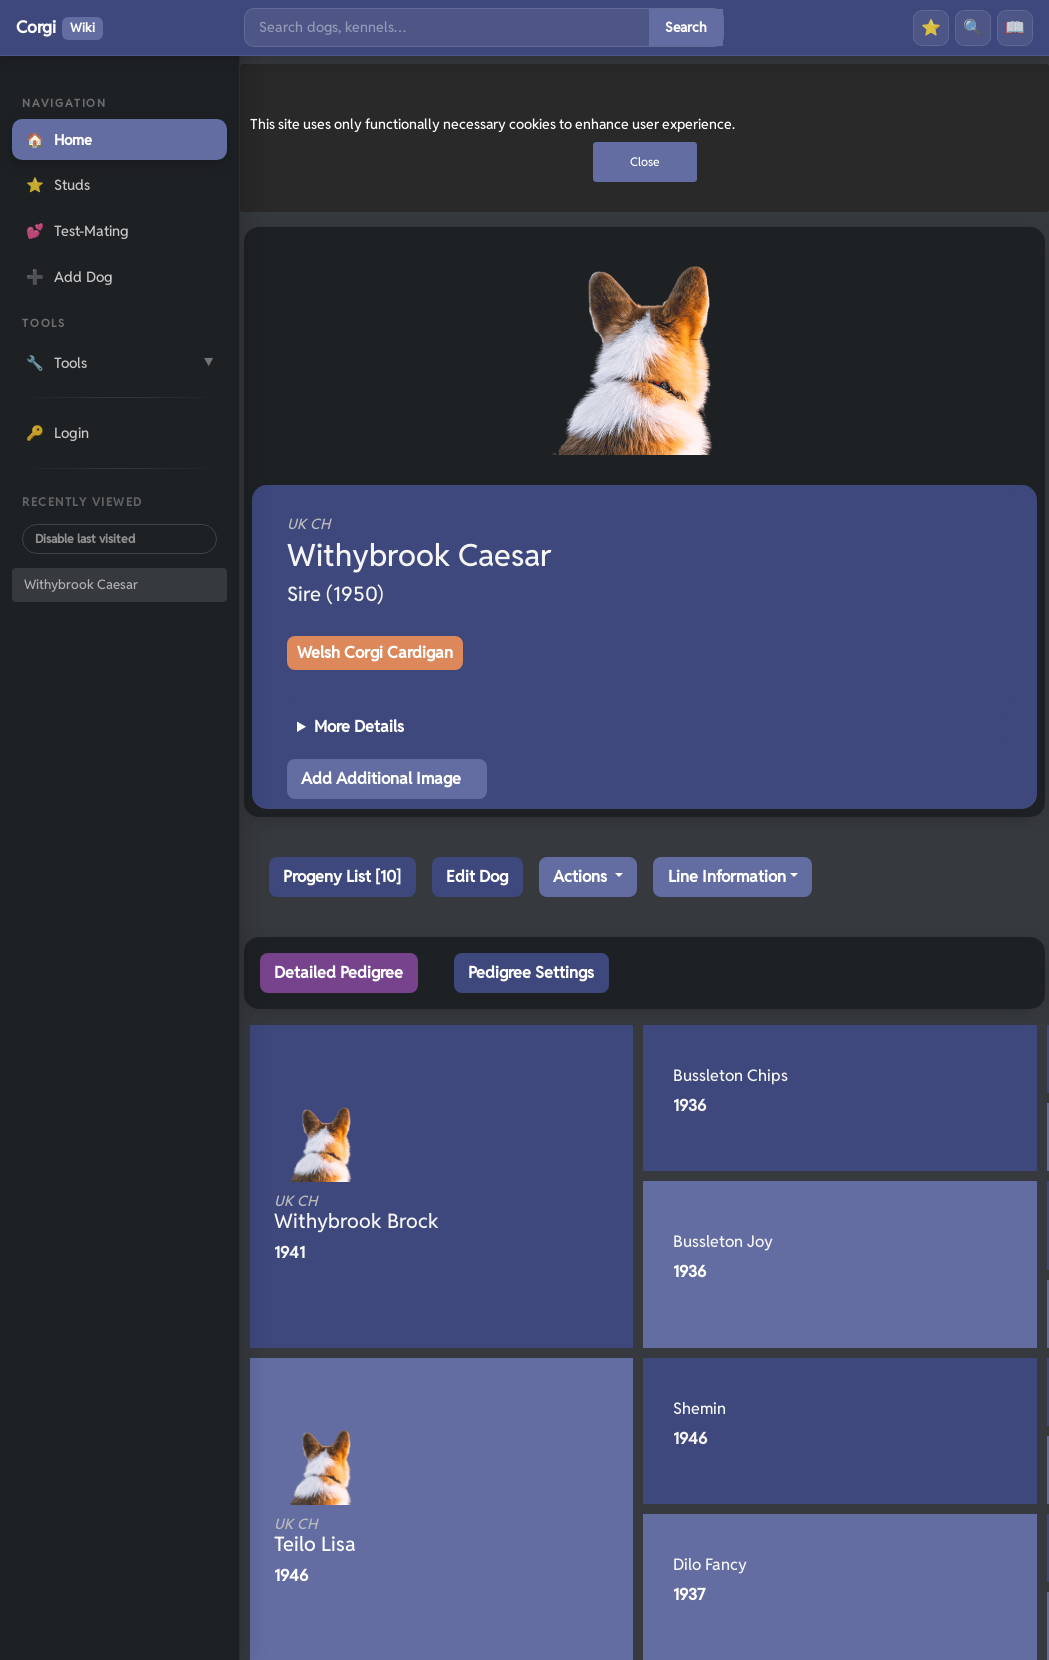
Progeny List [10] (342, 876)
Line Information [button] (727, 876)
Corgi (59, 28)
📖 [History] (1015, 27)
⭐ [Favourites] (931, 27)
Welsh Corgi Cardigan (375, 652)
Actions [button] (582, 876)
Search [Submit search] (686, 27)
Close (645, 161)
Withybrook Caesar (81, 584)
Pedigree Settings (531, 972)
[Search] (447, 27)
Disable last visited (85, 538)
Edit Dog (477, 876)
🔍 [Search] (973, 27)
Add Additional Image (381, 778)
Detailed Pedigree (338, 972)
